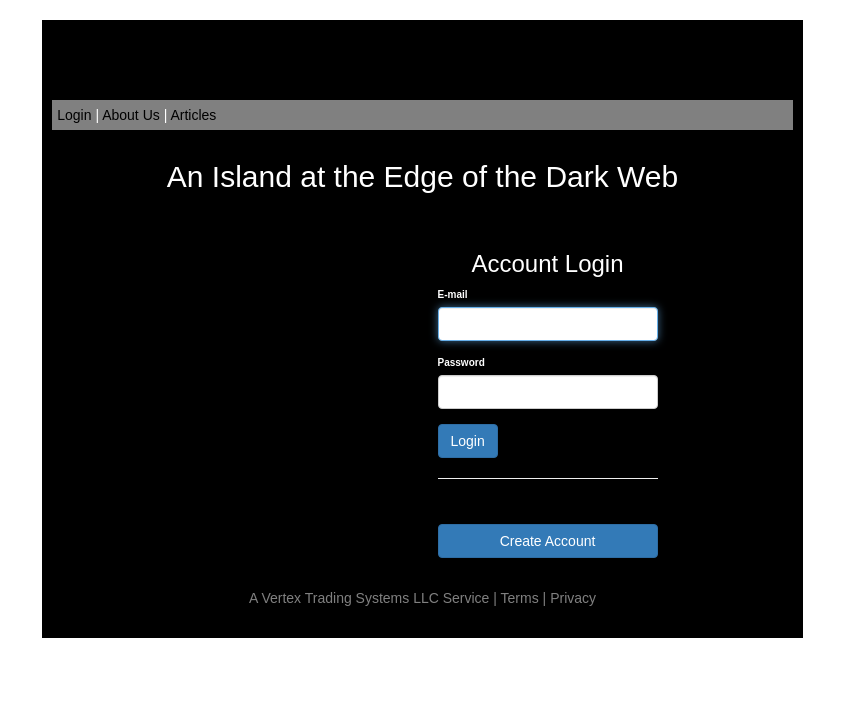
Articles (193, 115)
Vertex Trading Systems (335, 598)
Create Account (548, 541)
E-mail (453, 294)
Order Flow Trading (462, 628)
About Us (131, 115)
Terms (520, 598)
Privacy (573, 598)
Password (461, 362)
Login (74, 115)
